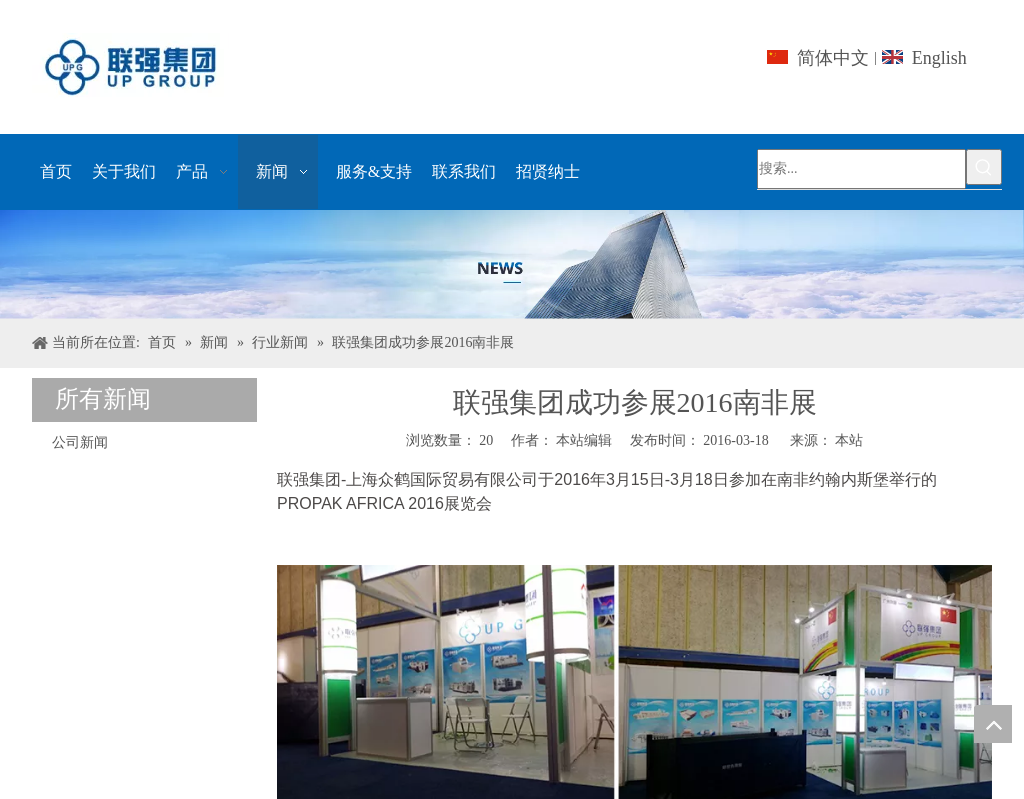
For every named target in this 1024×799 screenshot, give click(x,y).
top (993, 724)
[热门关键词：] (984, 167)
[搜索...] (861, 169)
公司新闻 (80, 442)
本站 (849, 440)
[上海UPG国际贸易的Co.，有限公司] (512, 264)
